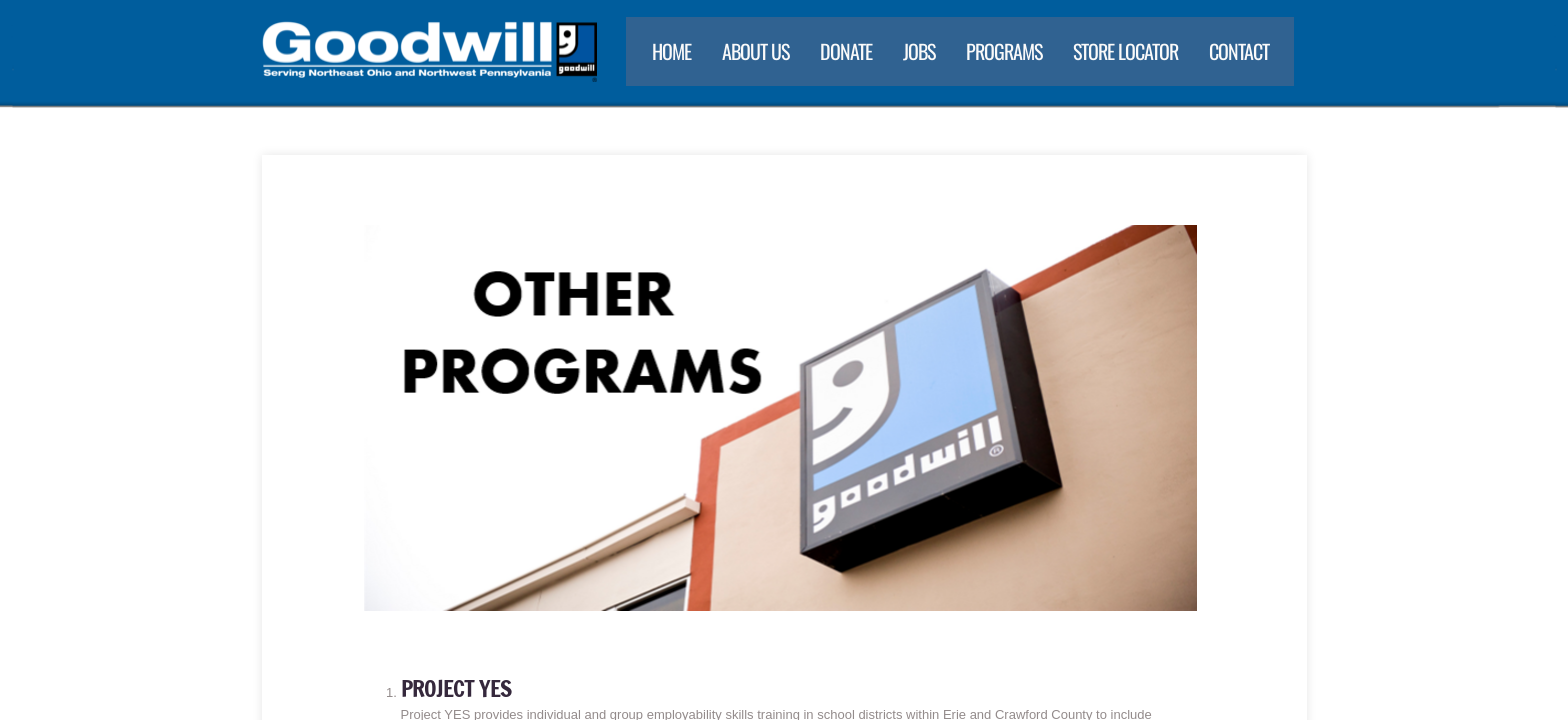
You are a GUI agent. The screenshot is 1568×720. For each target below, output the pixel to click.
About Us (755, 51)
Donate (846, 51)
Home (671, 51)
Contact (1239, 51)
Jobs (919, 51)
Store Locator (1125, 51)
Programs (1004, 51)
